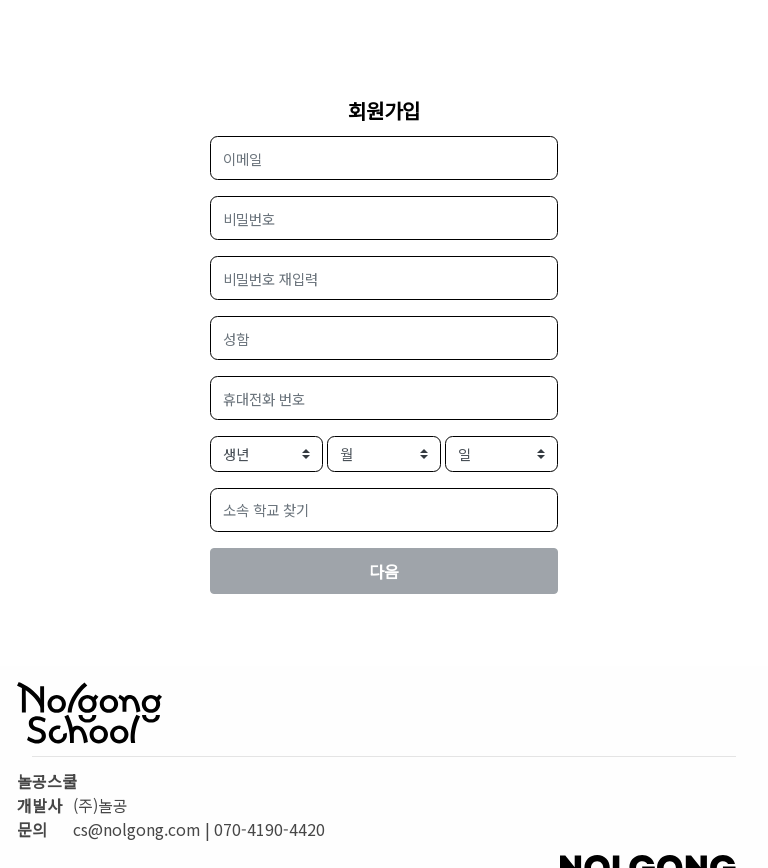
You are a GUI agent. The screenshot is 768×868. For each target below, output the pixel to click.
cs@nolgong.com (137, 829)
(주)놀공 (100, 805)
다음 (384, 571)
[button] (384, 510)
